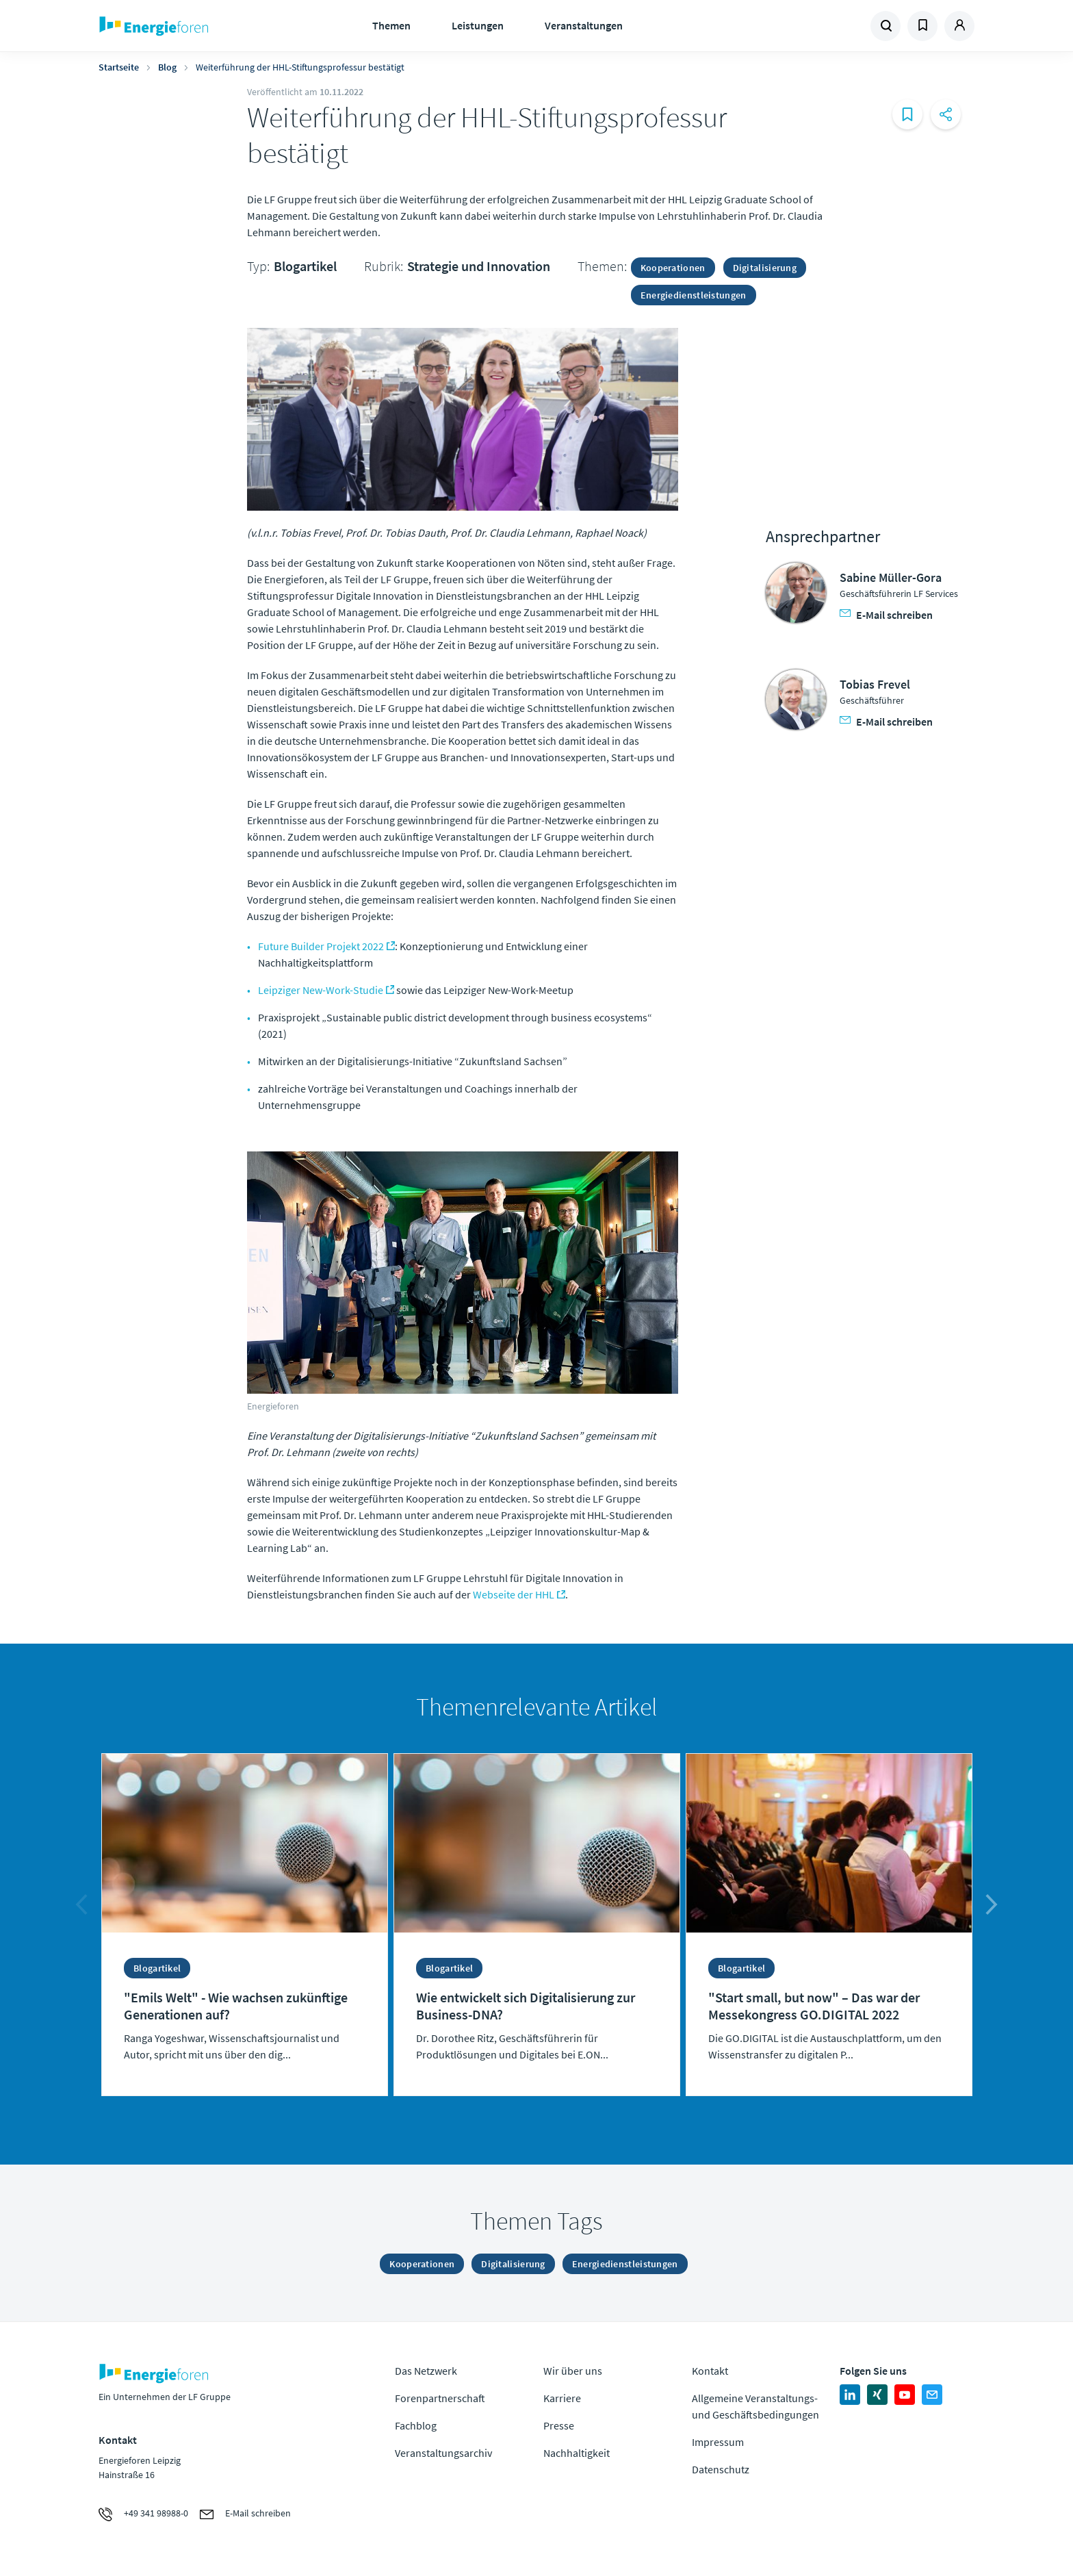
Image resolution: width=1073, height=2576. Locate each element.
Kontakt (710, 2370)
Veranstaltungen (584, 25)
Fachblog (416, 2425)
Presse (558, 2425)
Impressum (718, 2442)
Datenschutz (720, 2469)
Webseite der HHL (513, 1594)
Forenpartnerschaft (440, 2398)
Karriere (562, 2398)
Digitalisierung (765, 268)
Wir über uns (572, 2370)
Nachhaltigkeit (576, 2453)
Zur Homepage (196, 26)
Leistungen (478, 25)
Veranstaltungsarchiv (443, 2453)
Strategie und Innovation (478, 266)
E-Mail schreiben (886, 615)
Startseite (119, 67)
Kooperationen (673, 268)
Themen (391, 25)
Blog (167, 67)
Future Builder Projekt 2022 (321, 946)
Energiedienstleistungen (694, 295)
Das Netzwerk (426, 2370)
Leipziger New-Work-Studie (320, 990)
